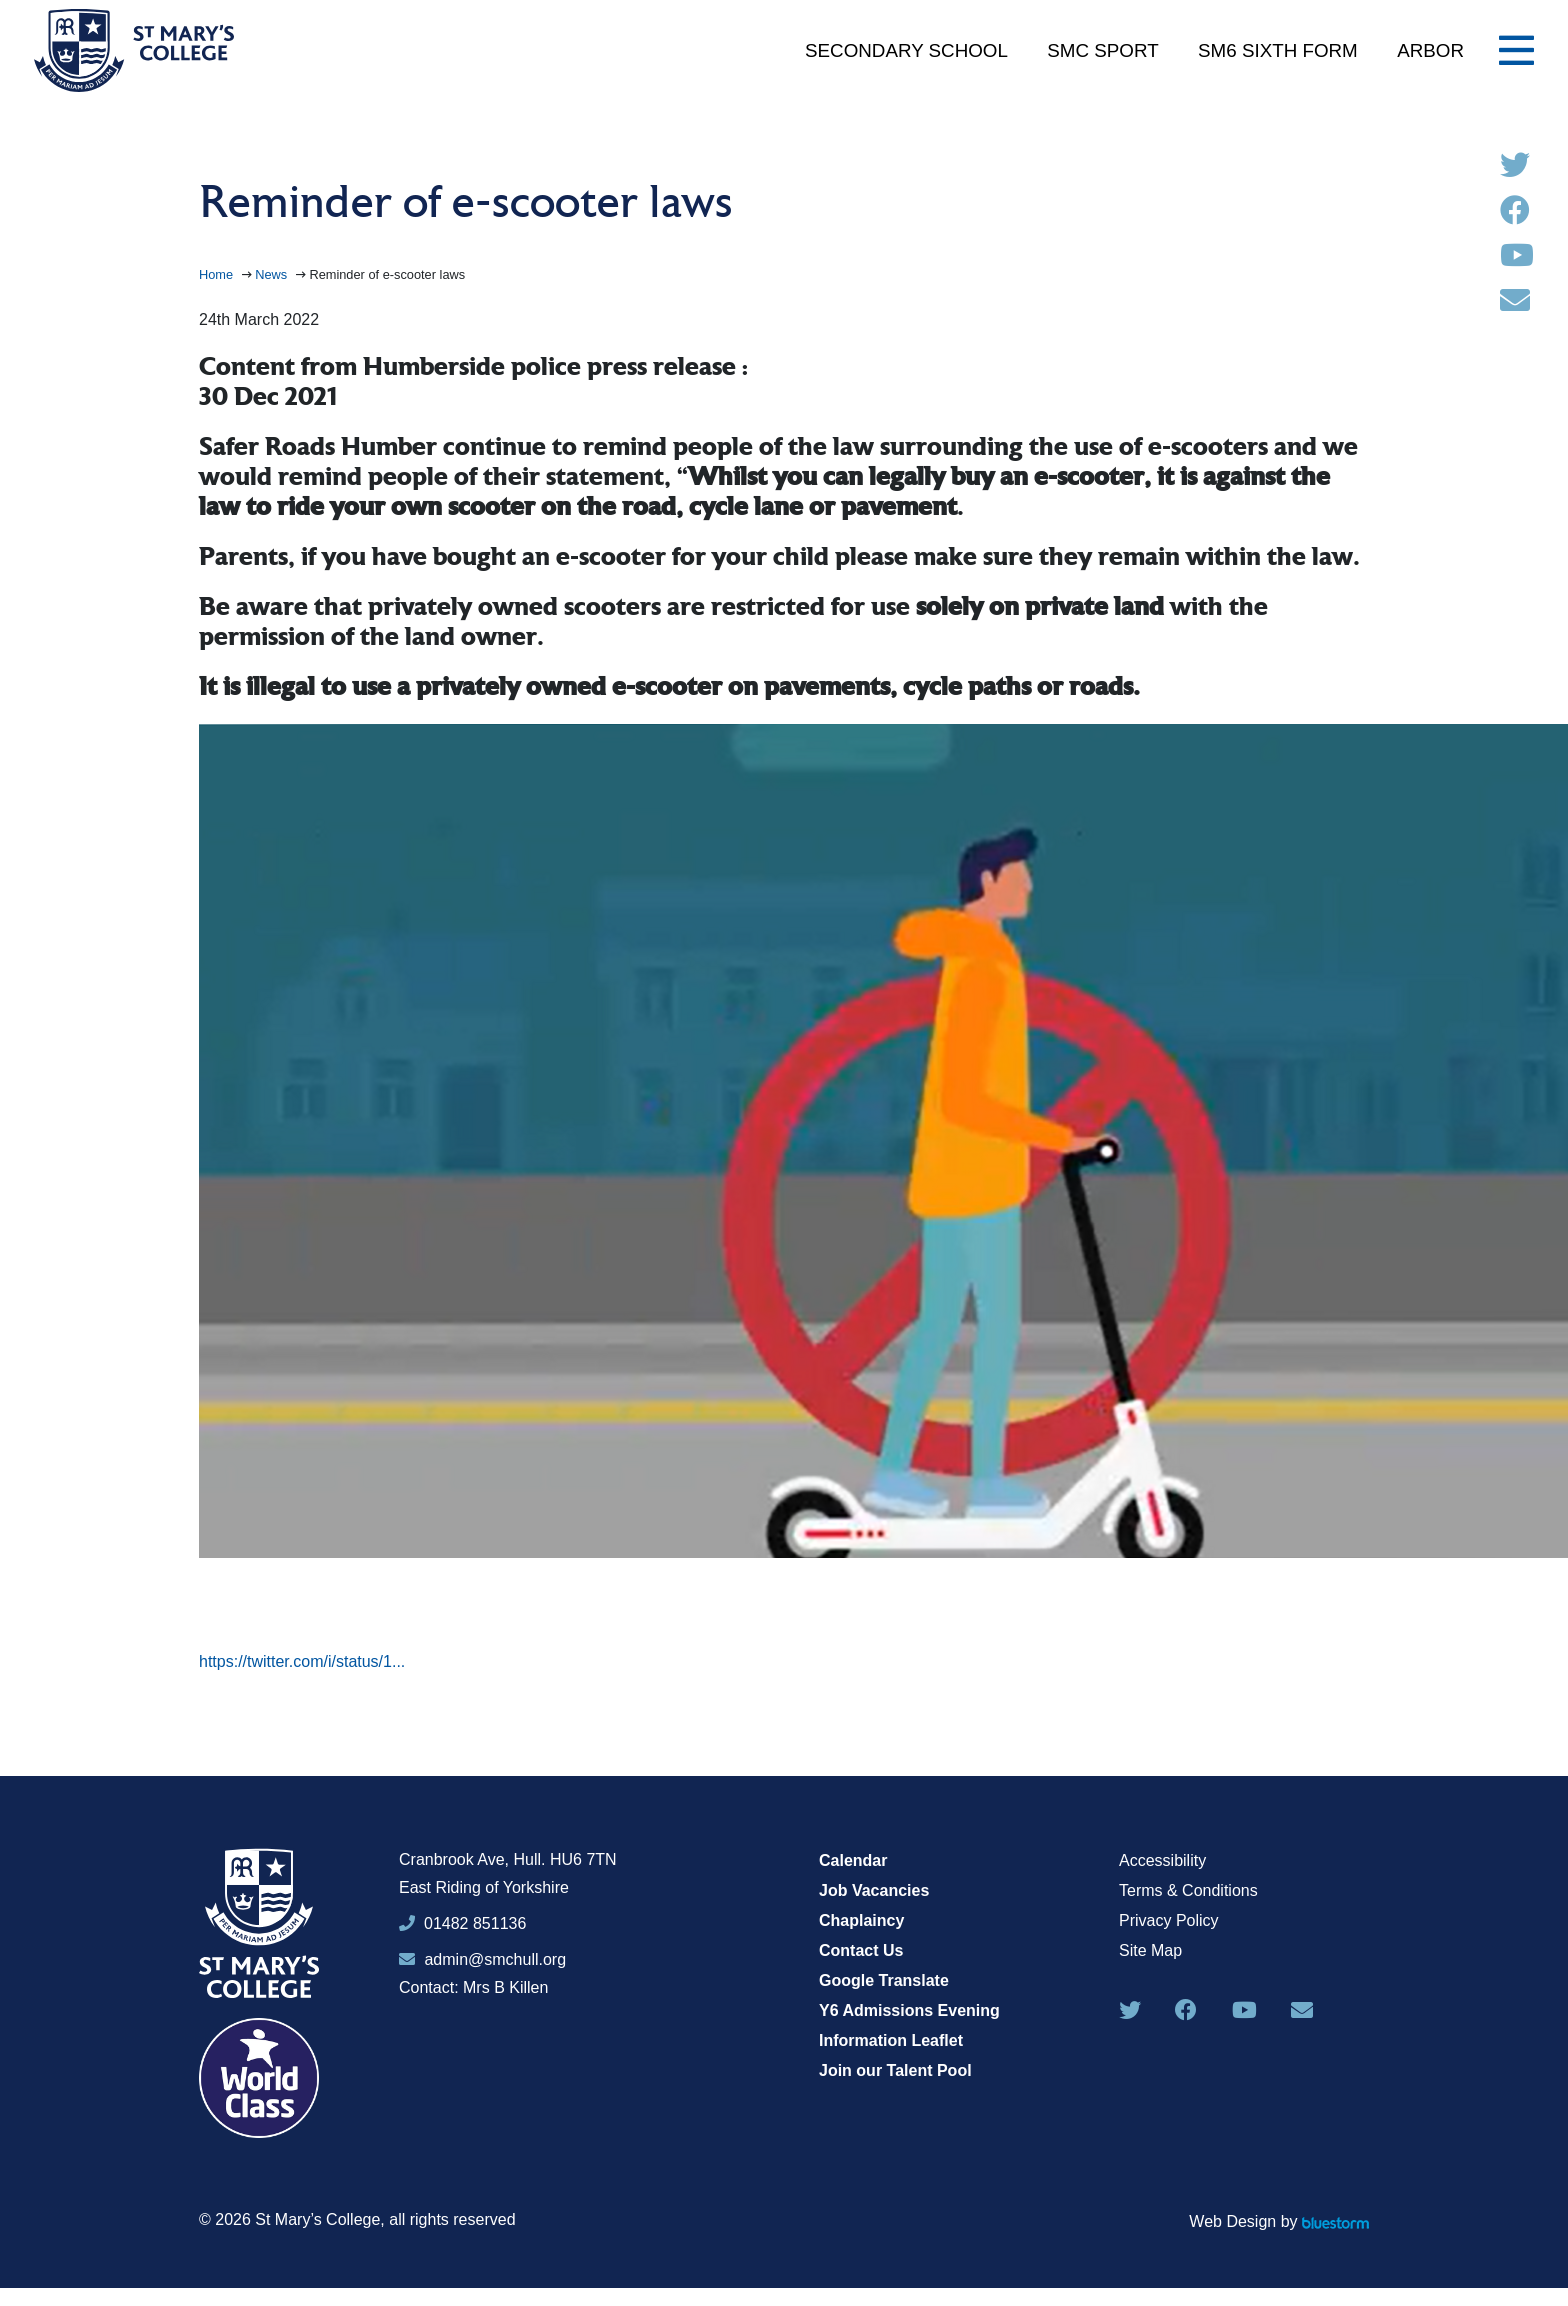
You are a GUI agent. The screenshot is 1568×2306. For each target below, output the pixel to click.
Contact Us (861, 1950)
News (273, 274)
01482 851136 (475, 1923)
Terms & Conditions (1188, 1890)
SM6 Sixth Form (1278, 50)
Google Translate (884, 1980)
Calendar (853, 1860)
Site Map (1150, 1950)
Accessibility (1162, 1860)
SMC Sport (1102, 50)
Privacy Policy (1169, 1920)
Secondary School (906, 50)
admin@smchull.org (482, 1959)
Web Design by (1279, 2221)
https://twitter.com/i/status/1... (302, 1661)
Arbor (1430, 50)
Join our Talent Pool (895, 2070)
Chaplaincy (861, 1920)
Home (218, 274)
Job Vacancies (874, 1890)
